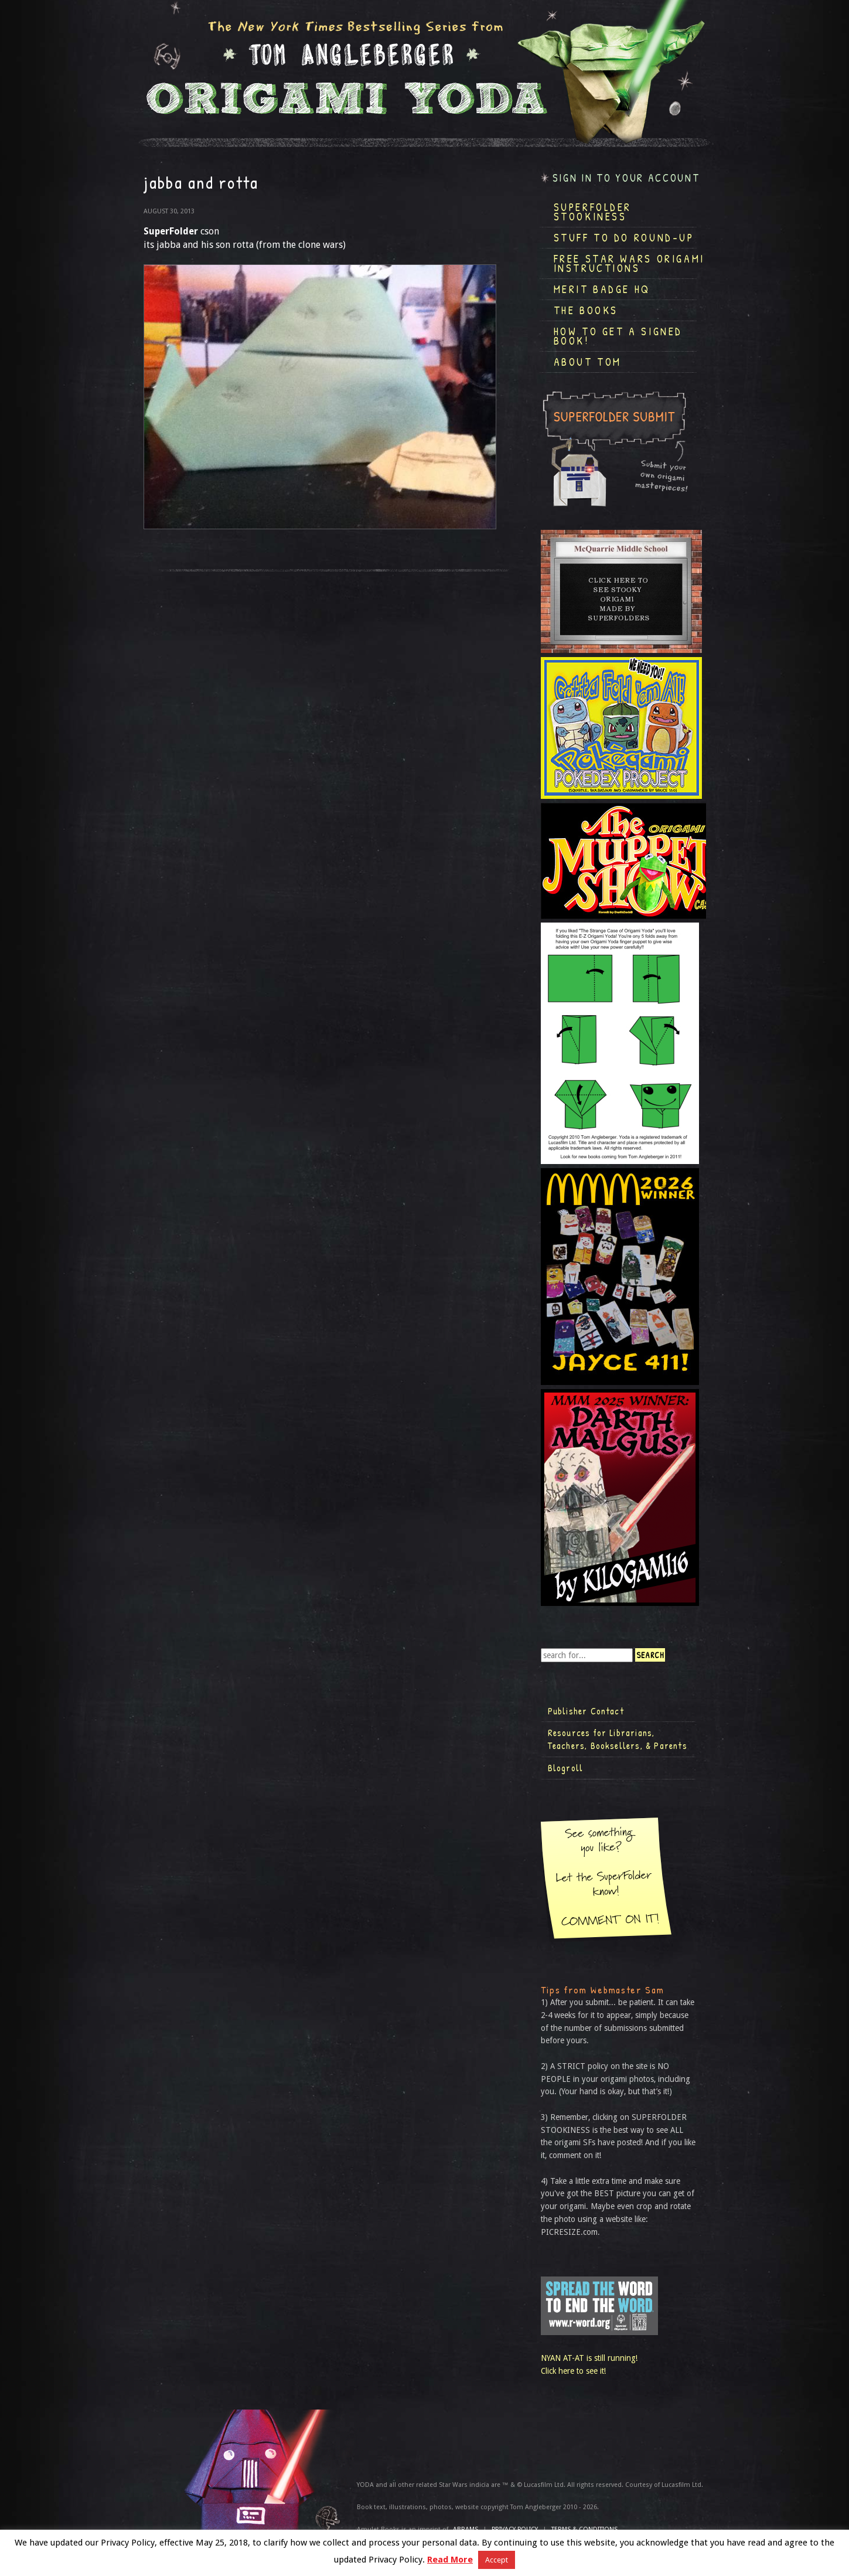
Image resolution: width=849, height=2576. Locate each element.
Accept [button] (496, 2559)
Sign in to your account (626, 178)
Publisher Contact (586, 1710)
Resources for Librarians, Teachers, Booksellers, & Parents (617, 1739)
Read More (450, 2559)
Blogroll (566, 1767)
